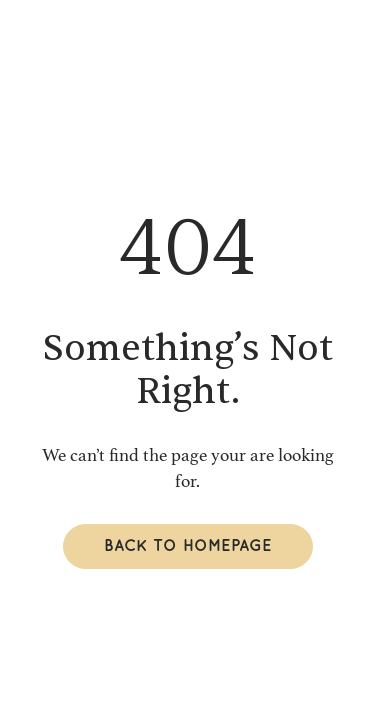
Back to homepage (188, 546)
